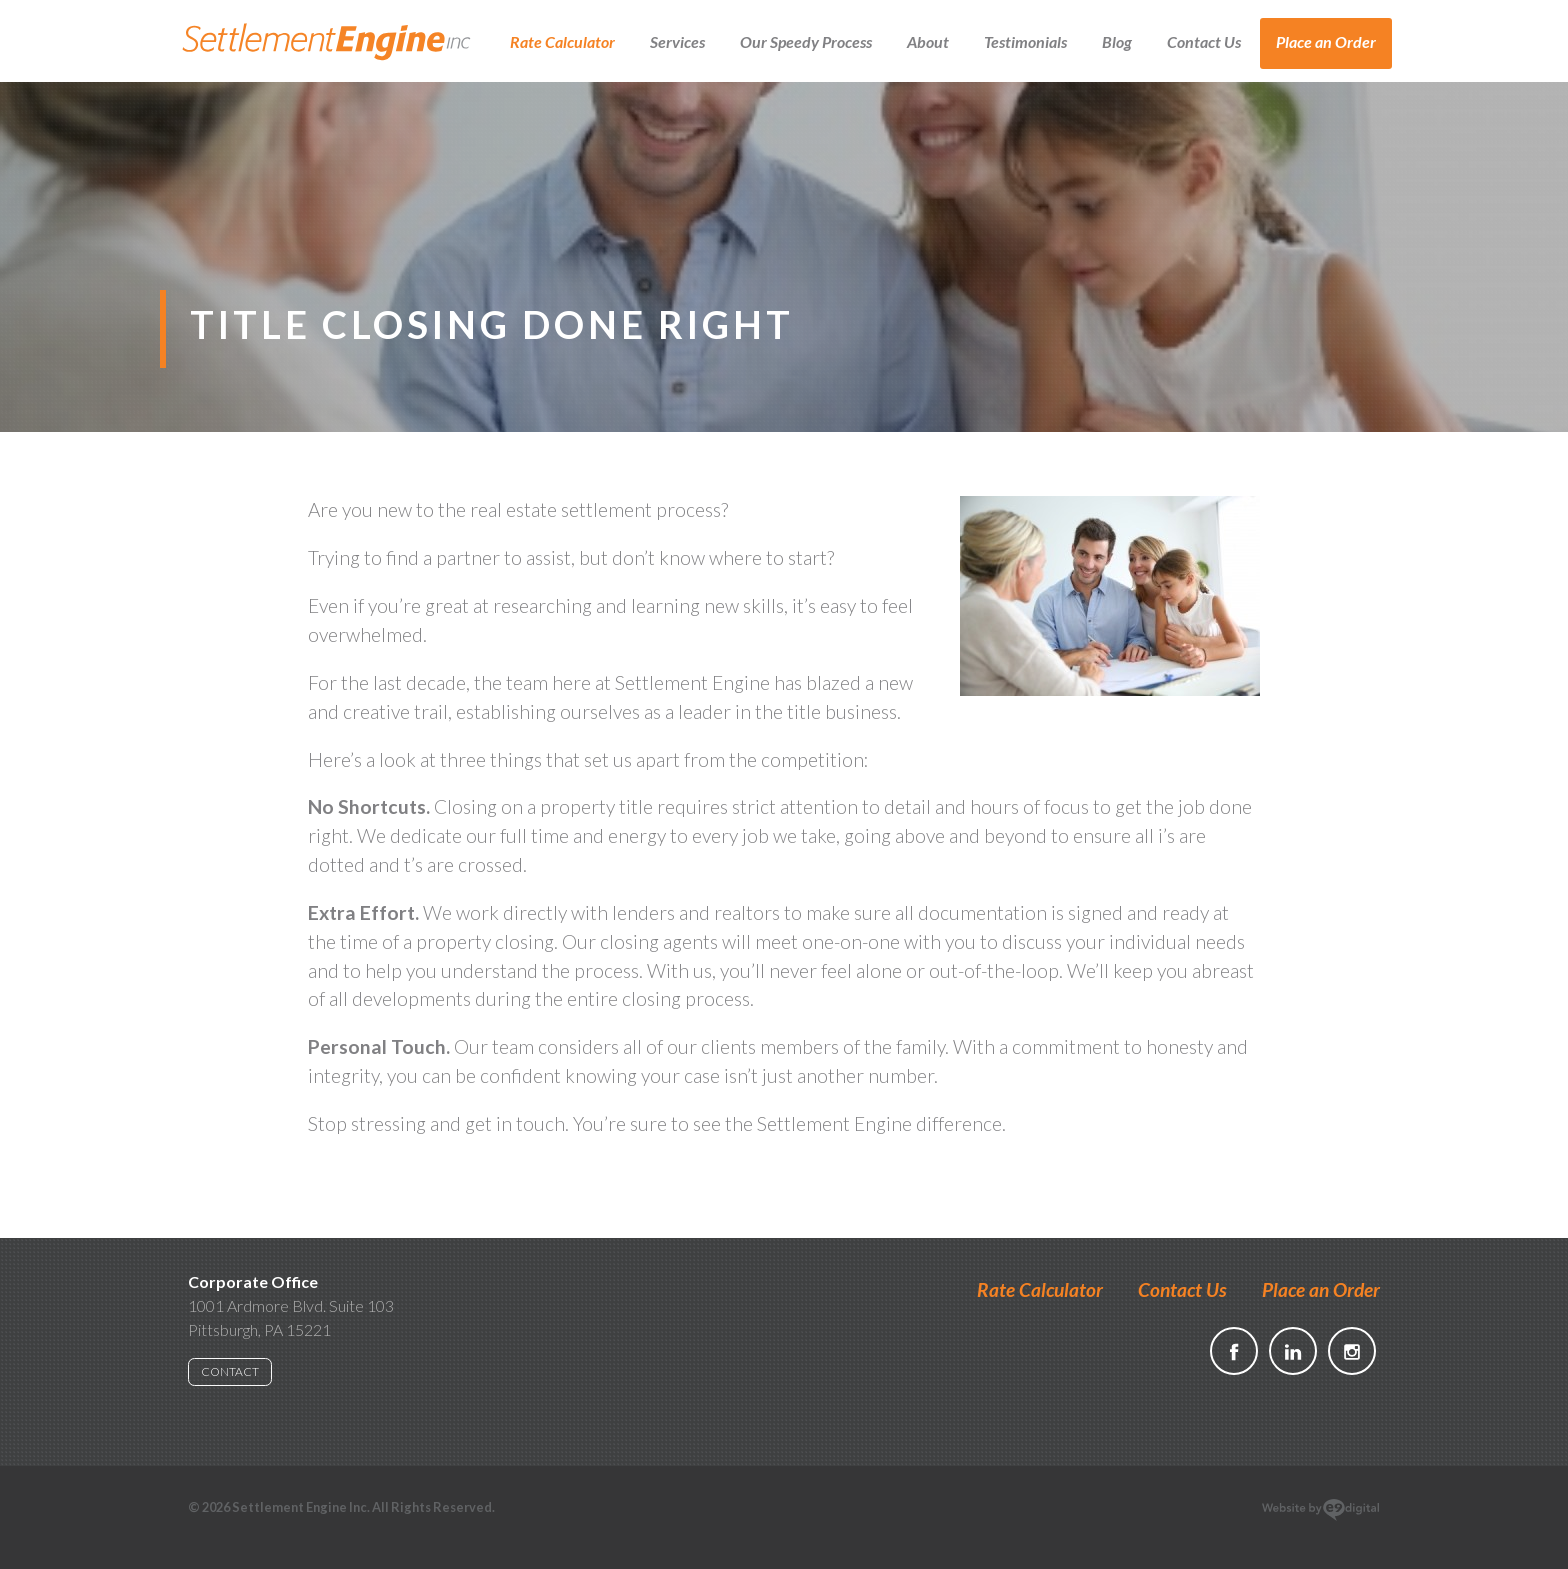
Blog (1117, 41)
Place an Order (1326, 41)
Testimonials (1025, 41)
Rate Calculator (562, 41)
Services (677, 41)
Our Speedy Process (806, 41)
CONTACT (230, 1371)
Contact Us (1204, 41)
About (928, 41)
